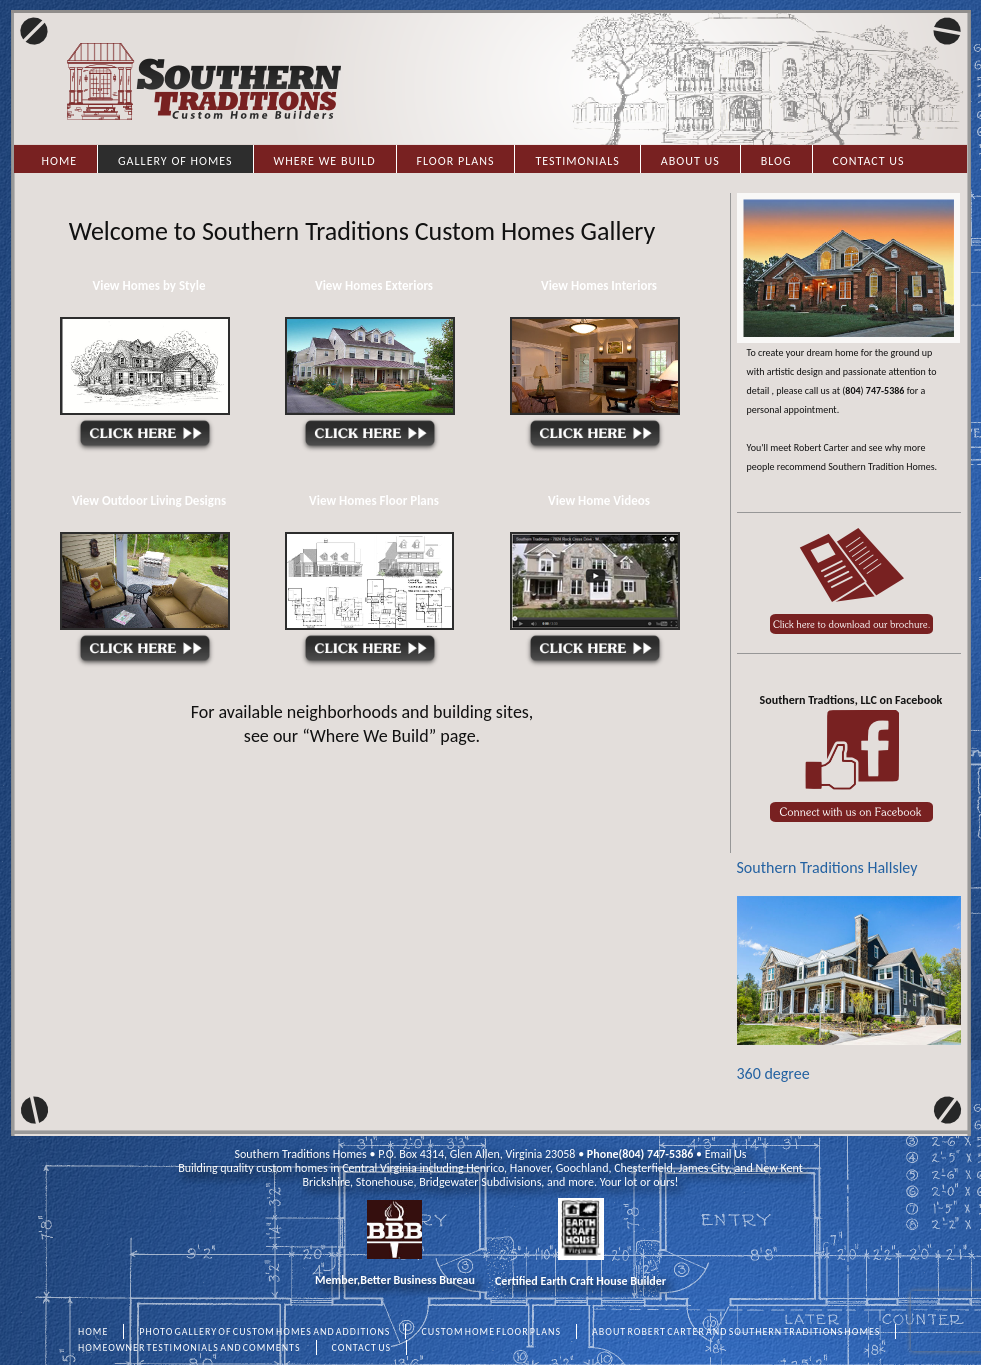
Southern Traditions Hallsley (827, 867)
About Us (690, 161)
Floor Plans (456, 161)
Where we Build (325, 161)
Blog (776, 161)
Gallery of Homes (175, 161)
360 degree (849, 989)
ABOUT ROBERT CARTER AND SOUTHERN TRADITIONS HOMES (736, 1331)
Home (60, 161)
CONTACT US (362, 1347)
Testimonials (577, 161)
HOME (93, 1331)
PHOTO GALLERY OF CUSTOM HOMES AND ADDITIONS (264, 1331)
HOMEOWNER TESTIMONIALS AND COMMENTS (189, 1347)
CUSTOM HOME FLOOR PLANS (491, 1331)
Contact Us (869, 161)
